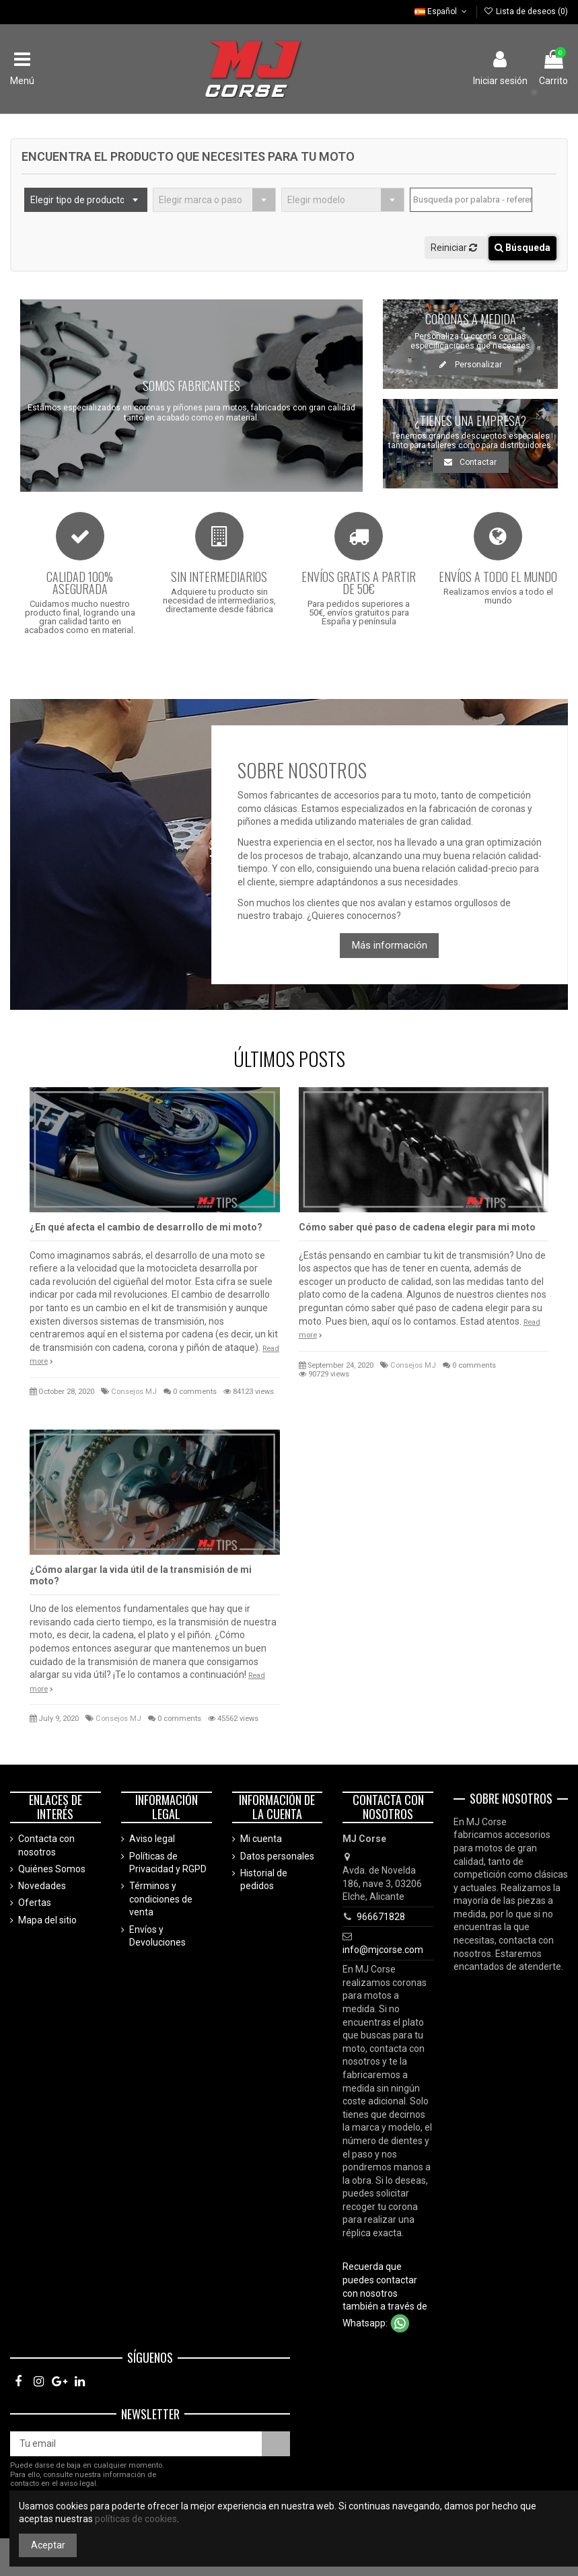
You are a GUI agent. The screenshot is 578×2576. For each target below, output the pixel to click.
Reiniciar (455, 247)
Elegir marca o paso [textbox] (200, 199)
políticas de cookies (136, 2518)
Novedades (42, 1885)
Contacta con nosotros (46, 1845)
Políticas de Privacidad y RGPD (168, 1863)
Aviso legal (152, 1838)
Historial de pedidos (263, 1880)
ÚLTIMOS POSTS (289, 1058)
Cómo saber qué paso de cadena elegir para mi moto (417, 1227)
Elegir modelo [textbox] (316, 199)
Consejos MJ (134, 1391)
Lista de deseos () (526, 11)
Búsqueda (522, 247)
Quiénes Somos (51, 1869)
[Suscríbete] (276, 2444)
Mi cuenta (261, 1838)
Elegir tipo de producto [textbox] (77, 199)
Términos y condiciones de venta (160, 1898)
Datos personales (277, 1856)
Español (441, 11)
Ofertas (34, 1902)
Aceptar (48, 2545)
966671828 (381, 1916)
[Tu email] (136, 2444)
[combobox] (85, 200)
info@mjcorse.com (382, 1949)
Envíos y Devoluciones (157, 1936)
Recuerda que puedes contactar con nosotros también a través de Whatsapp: (384, 2294)
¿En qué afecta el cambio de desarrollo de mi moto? (146, 1227)
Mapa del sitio (47, 1920)
